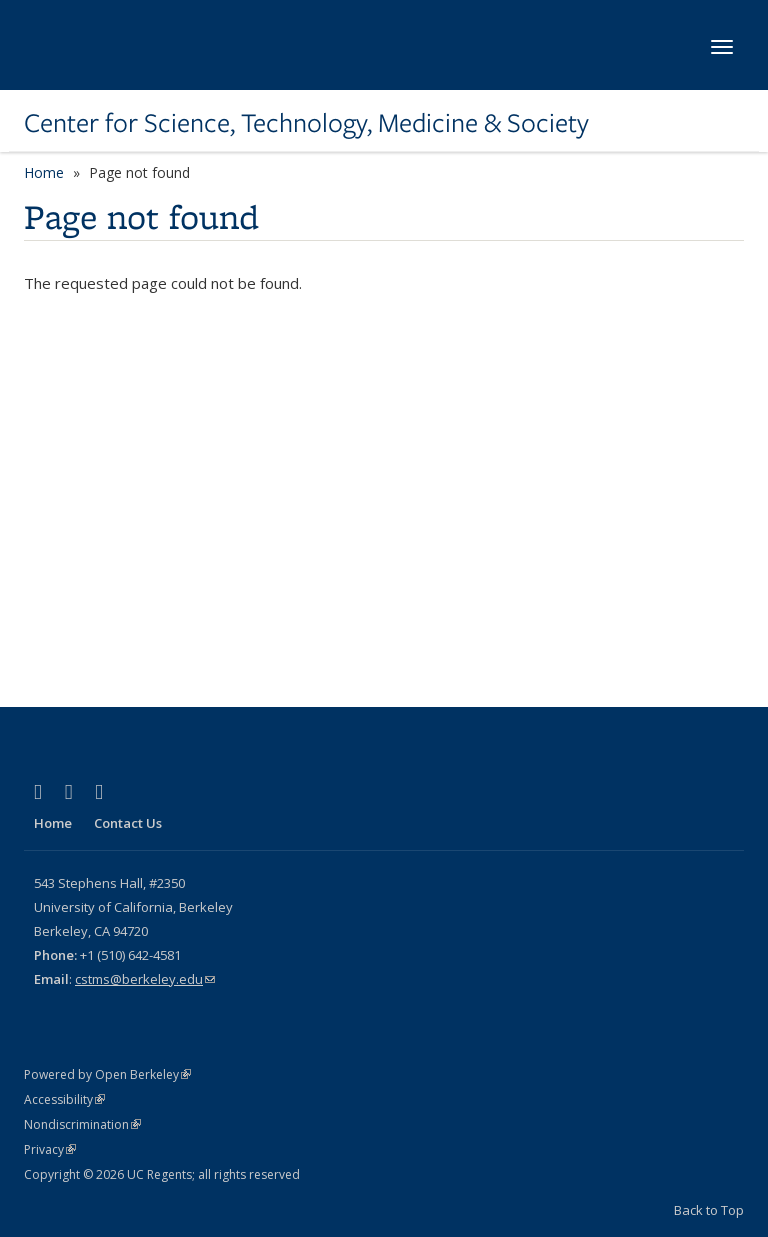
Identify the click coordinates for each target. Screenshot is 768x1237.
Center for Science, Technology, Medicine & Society (306, 123)
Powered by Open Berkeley (107, 1074)
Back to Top (709, 1210)
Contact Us (128, 823)
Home (44, 172)
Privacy (50, 1149)
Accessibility (64, 1099)
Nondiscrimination (82, 1124)
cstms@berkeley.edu (145, 979)
